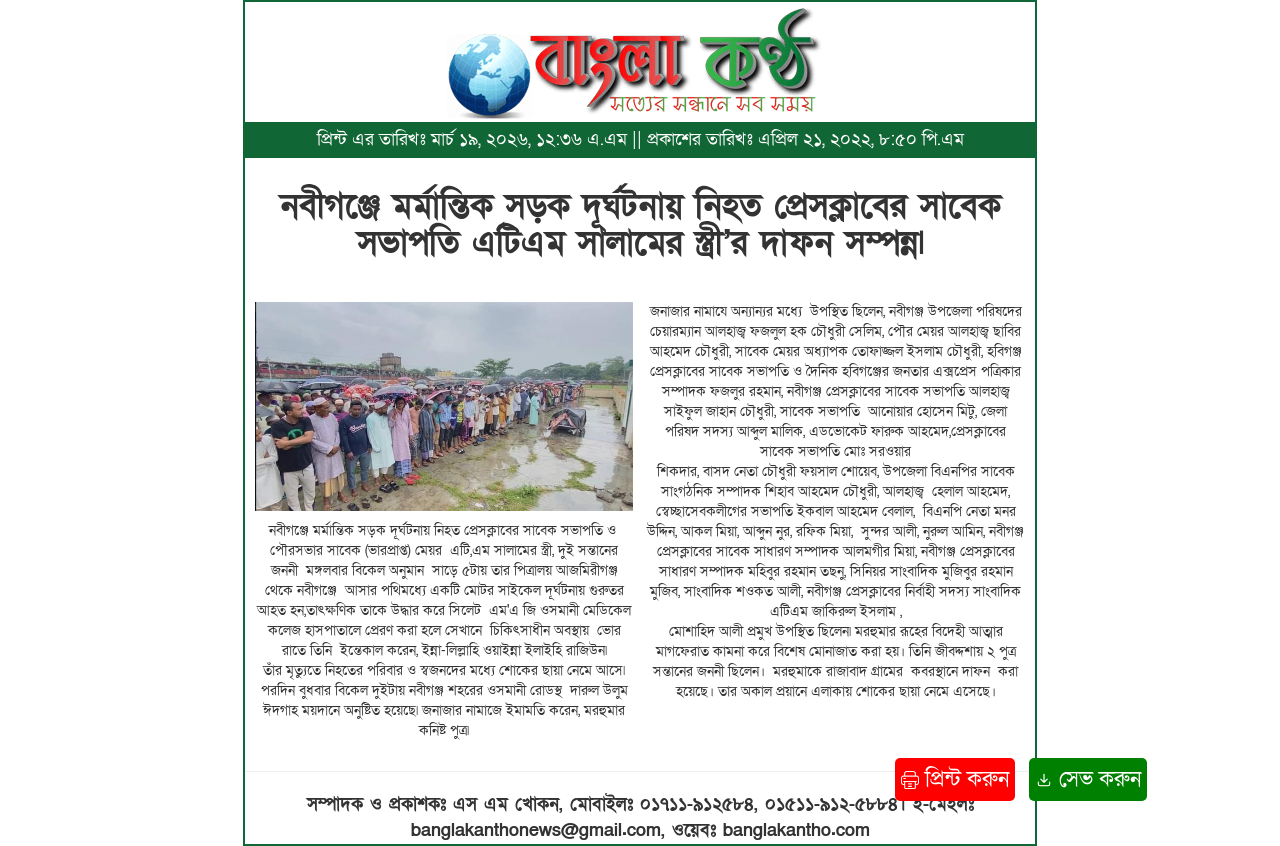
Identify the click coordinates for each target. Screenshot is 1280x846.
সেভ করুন (1088, 779)
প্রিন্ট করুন (955, 779)
